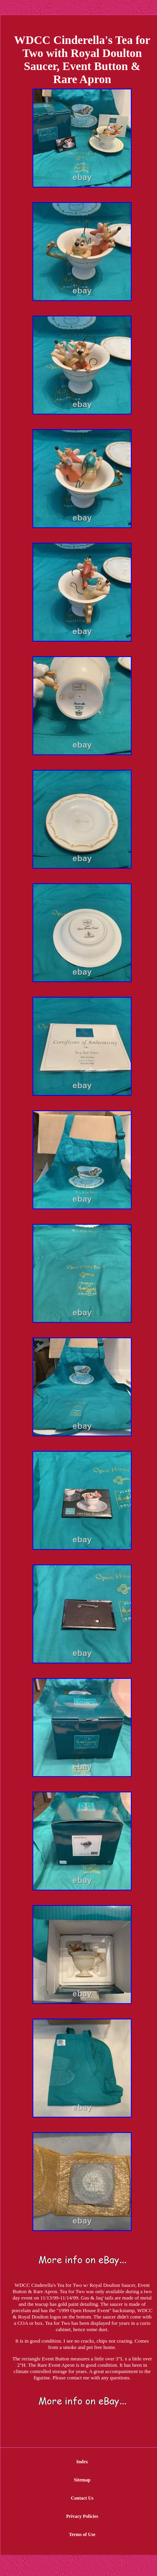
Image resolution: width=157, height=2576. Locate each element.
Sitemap (82, 2480)
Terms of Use (82, 2534)
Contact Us (82, 2498)
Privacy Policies (82, 2516)
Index (82, 2461)
